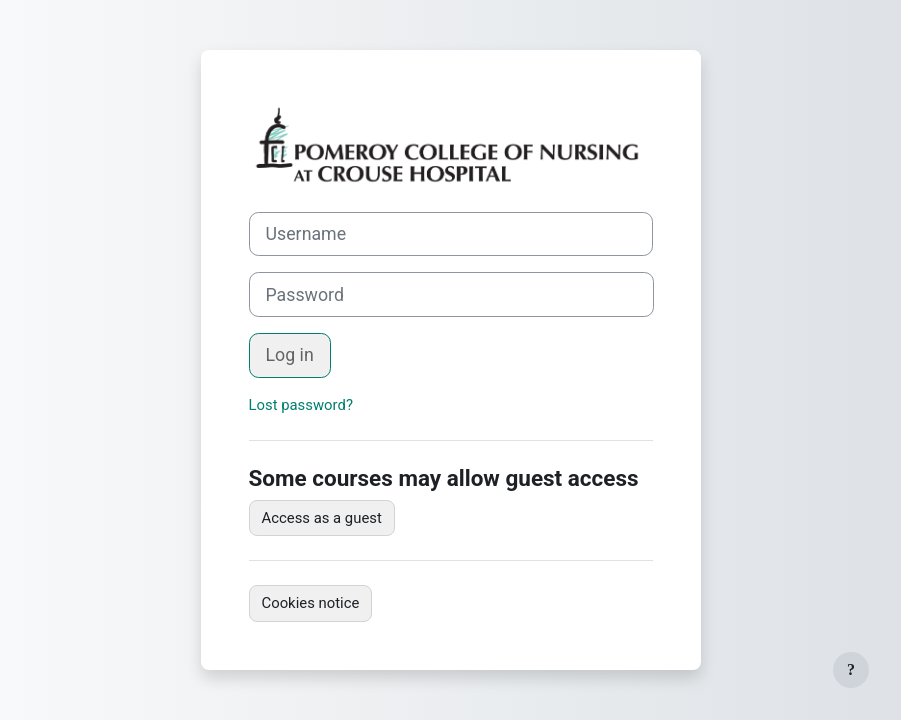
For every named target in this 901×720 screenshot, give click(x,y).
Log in (290, 355)
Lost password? (301, 405)
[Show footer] (851, 670)
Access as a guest (322, 518)
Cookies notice (311, 603)
